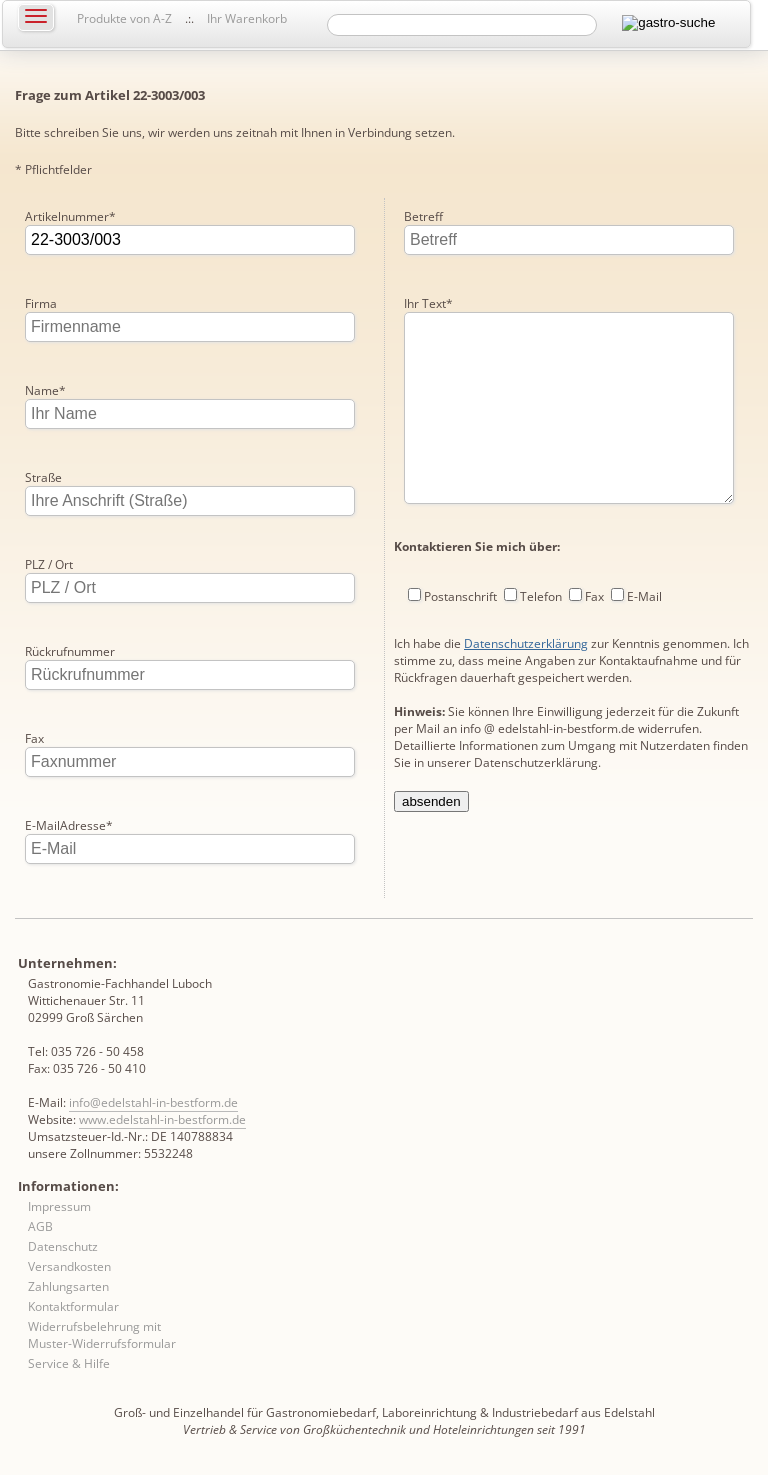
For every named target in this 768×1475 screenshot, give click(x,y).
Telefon (541, 636)
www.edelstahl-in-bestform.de (162, 1119)
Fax (34, 738)
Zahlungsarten (68, 1286)
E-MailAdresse (69, 825)
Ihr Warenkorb (247, 18)
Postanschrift (460, 636)
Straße (43, 477)
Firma (41, 303)
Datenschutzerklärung (526, 683)
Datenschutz (63, 1246)
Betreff (423, 216)
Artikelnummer (70, 216)
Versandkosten (69, 1266)
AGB (40, 1226)
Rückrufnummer (70, 651)
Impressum (59, 1206)
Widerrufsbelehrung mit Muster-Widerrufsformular (102, 1335)
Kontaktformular (73, 1306)
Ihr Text (428, 303)
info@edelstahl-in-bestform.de (153, 1102)
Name (45, 390)
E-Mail (644, 636)
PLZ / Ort (49, 564)
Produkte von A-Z (124, 18)
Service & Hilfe (69, 1363)
